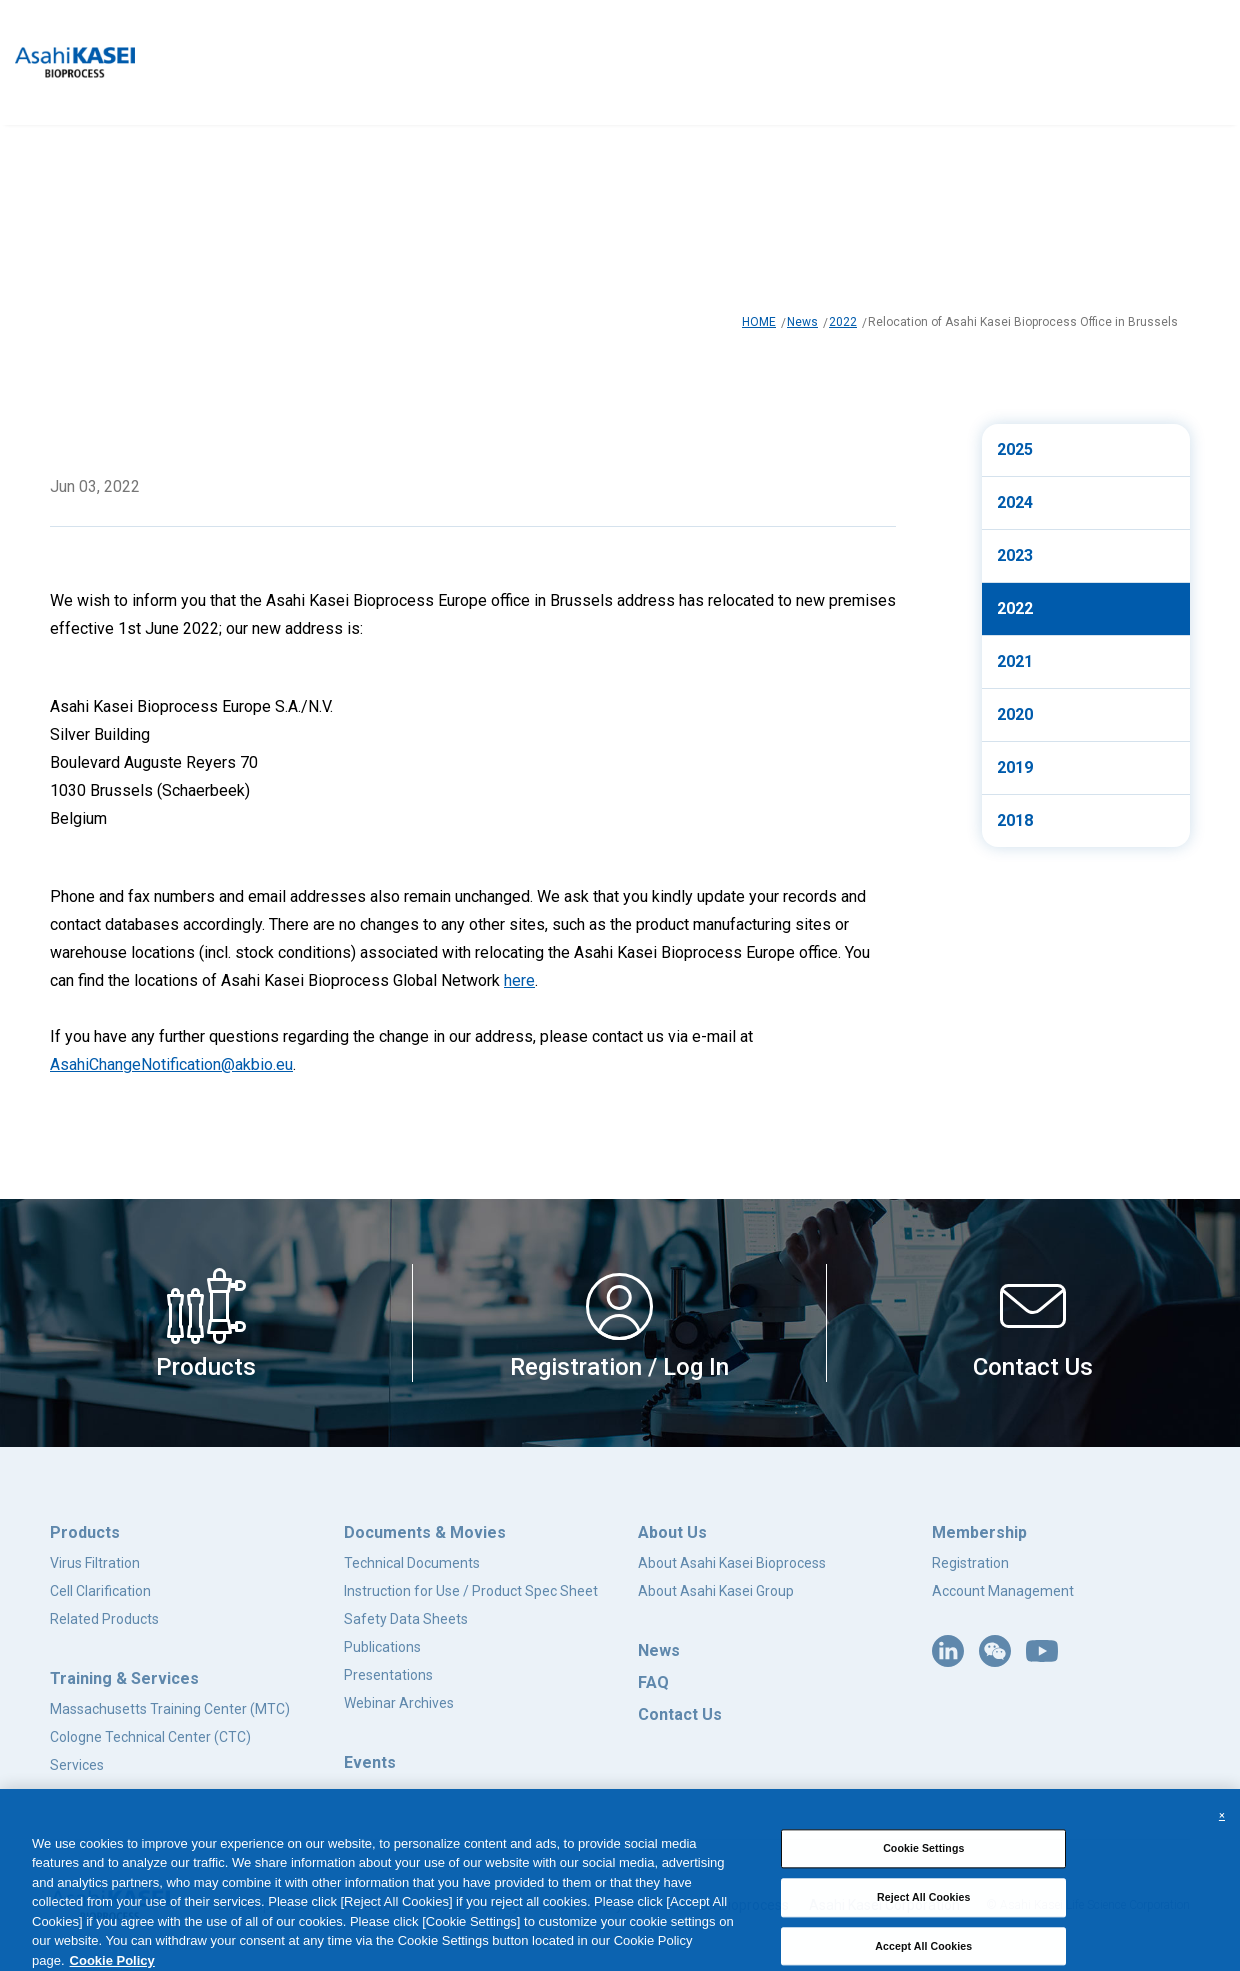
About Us (672, 1532)
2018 (1015, 820)
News (802, 322)
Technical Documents (412, 1563)
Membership (979, 1532)
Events (370, 1762)
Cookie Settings (923, 1882)
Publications (382, 1647)
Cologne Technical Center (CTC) (150, 1737)
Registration (970, 1563)
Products (85, 1532)
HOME (759, 322)
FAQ (653, 1682)
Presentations (388, 1675)
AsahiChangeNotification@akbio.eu (171, 1064)
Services (77, 1765)
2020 (1015, 714)
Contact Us (680, 1714)
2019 (1015, 767)
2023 (1015, 555)
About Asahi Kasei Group (716, 1591)
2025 (1015, 449)
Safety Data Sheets (406, 1619)
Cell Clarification (100, 1591)
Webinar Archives (399, 1703)
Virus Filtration (95, 1563)
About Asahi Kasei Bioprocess (732, 1563)
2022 (843, 322)
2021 (1015, 661)
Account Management (1003, 1591)
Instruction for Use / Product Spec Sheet (471, 1591)
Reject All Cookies (924, 1931)
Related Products (104, 1619)
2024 (1015, 502)
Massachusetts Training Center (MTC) (170, 1709)
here (519, 980)
